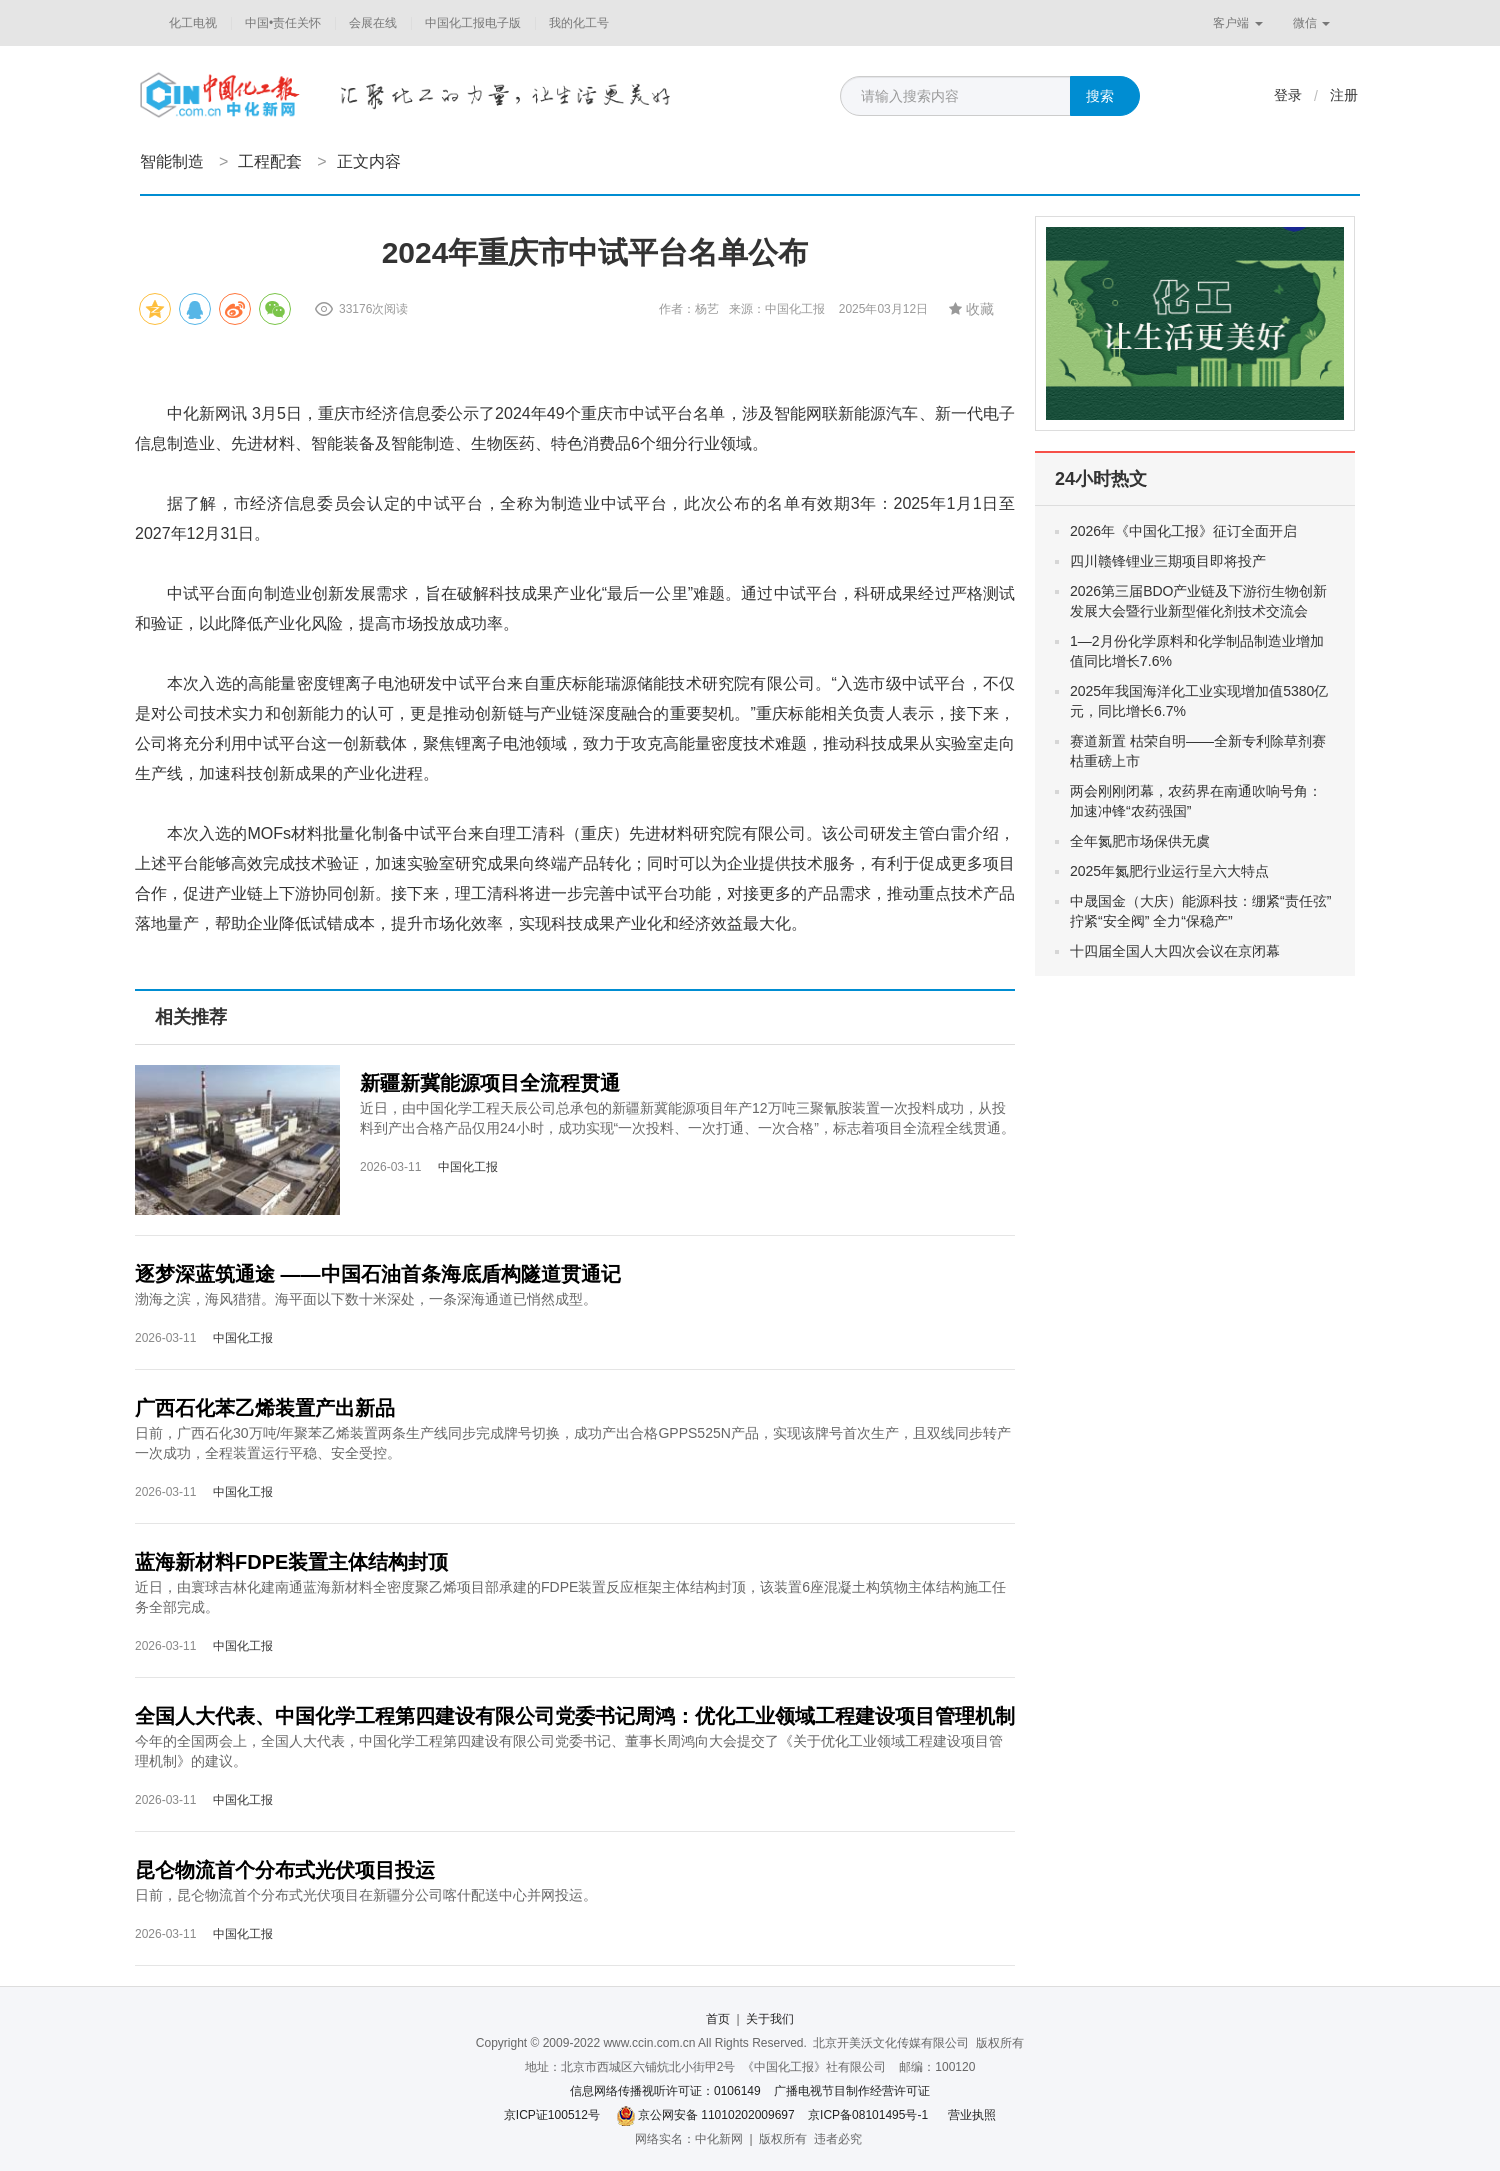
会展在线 (373, 23)
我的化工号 (579, 23)
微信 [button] (1311, 23)
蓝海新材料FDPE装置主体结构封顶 (291, 1562)
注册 (1344, 95)
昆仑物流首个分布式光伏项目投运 (285, 1870)
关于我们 (770, 2019)
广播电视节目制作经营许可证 (852, 2091)
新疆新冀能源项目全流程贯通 (490, 1083)
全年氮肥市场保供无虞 (1140, 841)
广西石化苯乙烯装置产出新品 (265, 1408)
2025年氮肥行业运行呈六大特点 (1169, 871)
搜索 (1100, 96)
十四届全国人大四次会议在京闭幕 (1175, 951)
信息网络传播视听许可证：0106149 (665, 2091)
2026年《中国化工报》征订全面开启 (1183, 531)
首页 (718, 2019)
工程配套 (270, 161)
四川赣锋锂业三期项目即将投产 (1168, 561)
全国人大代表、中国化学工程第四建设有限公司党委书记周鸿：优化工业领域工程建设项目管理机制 (575, 1716)
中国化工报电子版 (473, 23)
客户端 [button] (1237, 23)
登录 (1288, 95)
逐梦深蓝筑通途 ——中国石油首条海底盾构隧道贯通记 (378, 1274)
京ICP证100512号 (552, 2115)
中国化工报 (468, 1167)
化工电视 (193, 23)
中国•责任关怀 (283, 23)
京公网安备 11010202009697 (716, 2115)
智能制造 (172, 161)
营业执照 (972, 2115)
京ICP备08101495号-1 (868, 2115)
